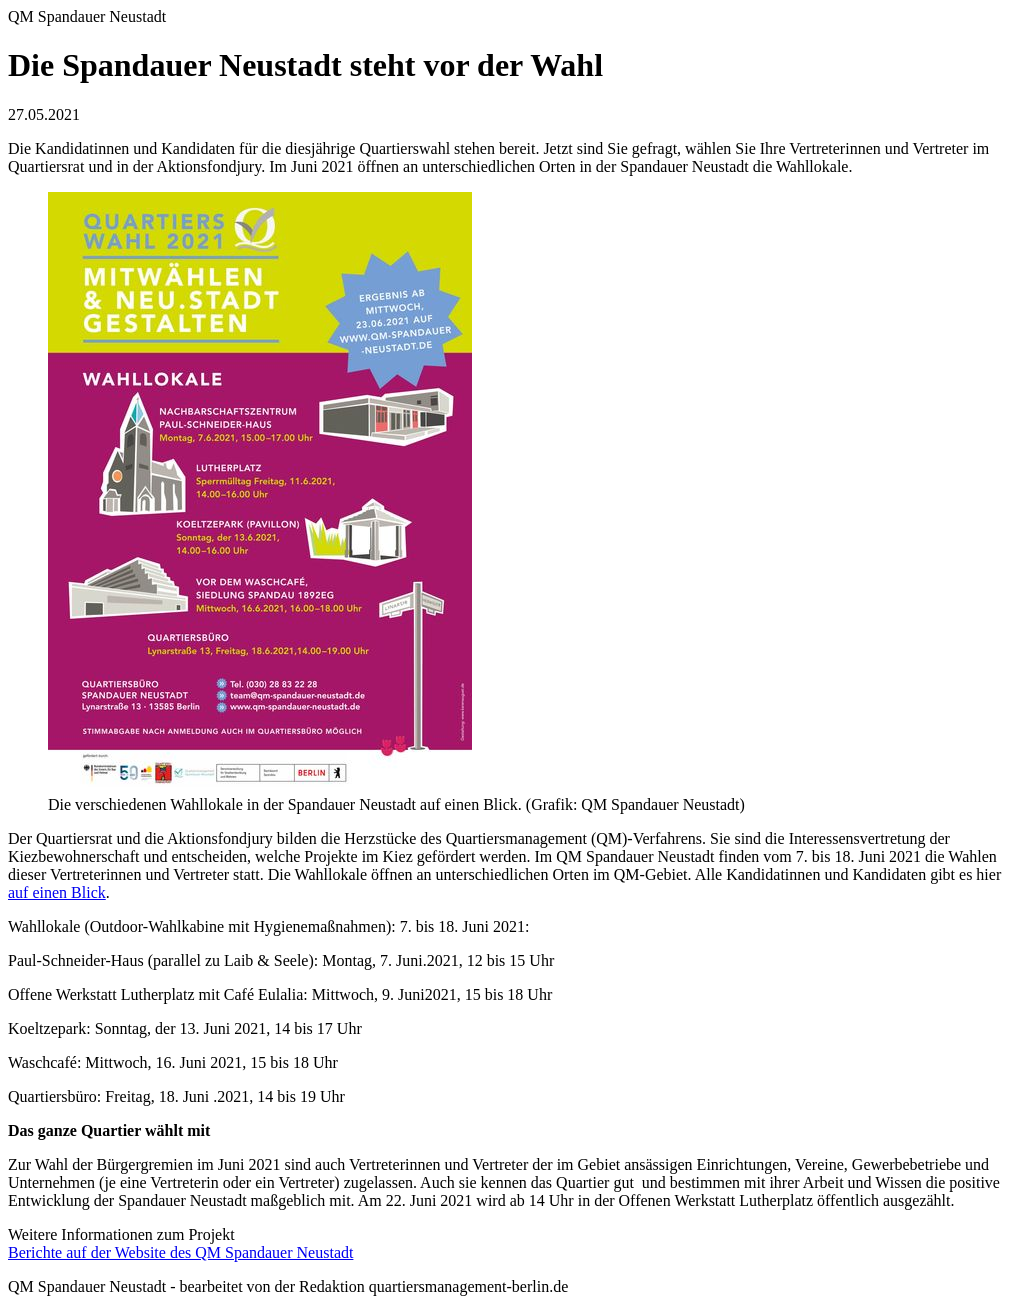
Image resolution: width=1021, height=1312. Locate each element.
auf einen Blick (57, 892)
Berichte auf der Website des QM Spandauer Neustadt (180, 1252)
